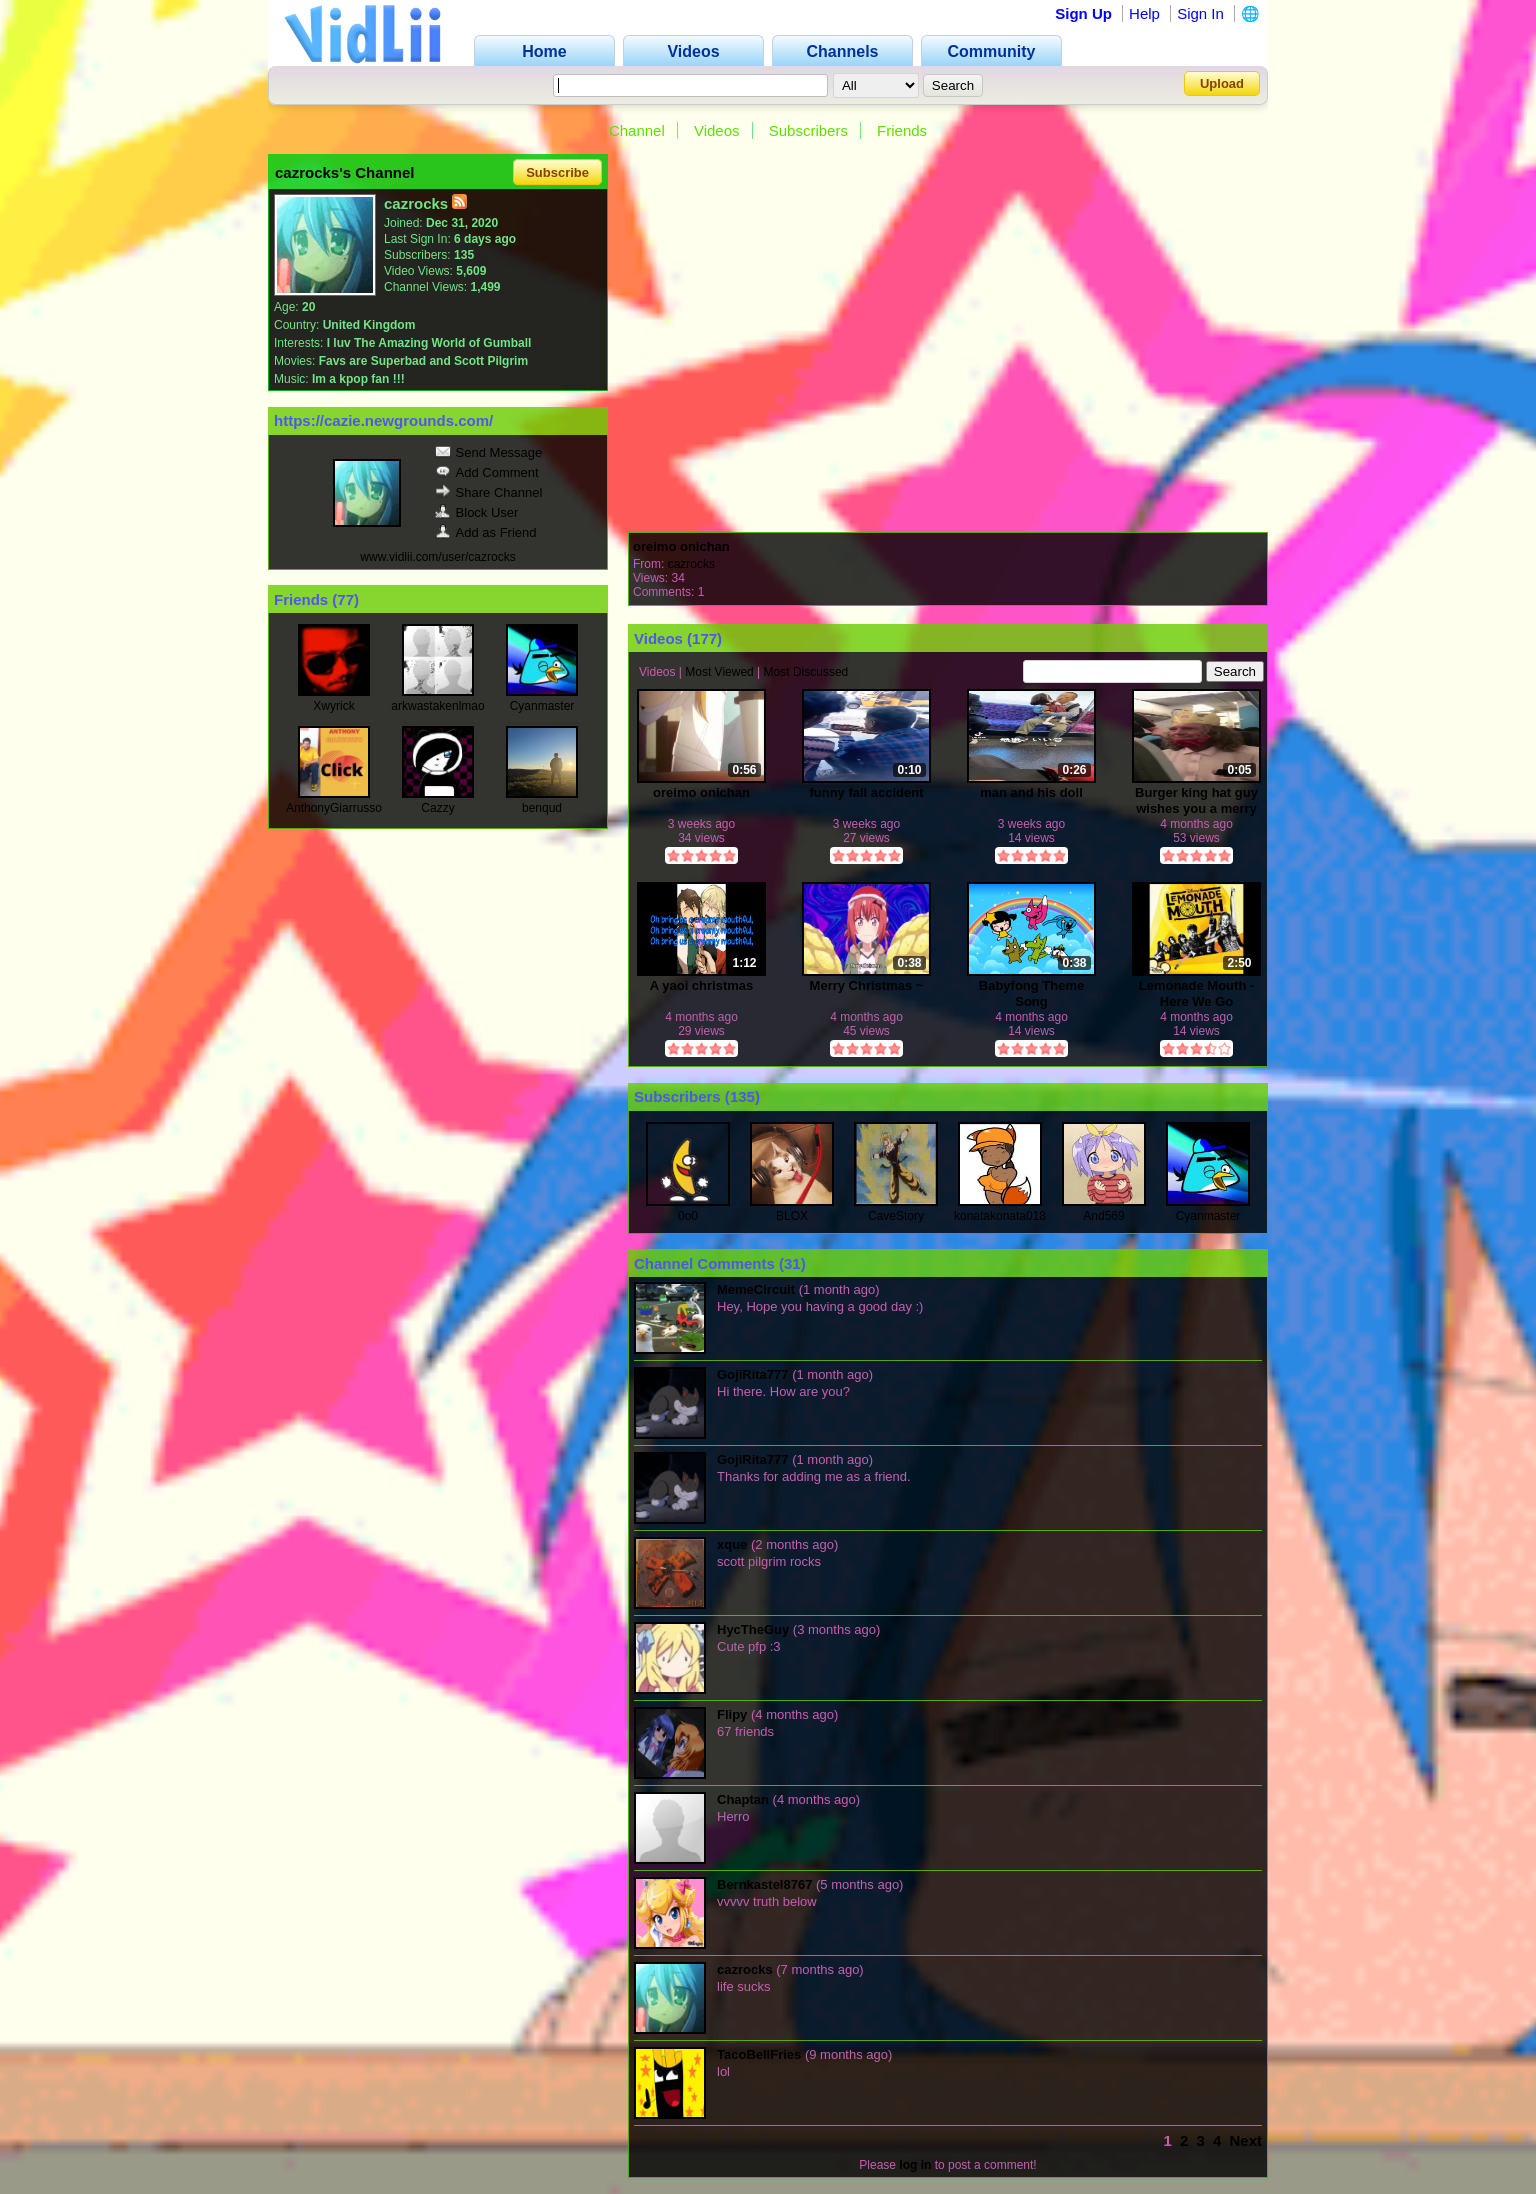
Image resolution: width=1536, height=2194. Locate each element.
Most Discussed (806, 672)
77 (345, 599)
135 (742, 1096)
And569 (1103, 1216)
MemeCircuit (756, 1289)
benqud (542, 808)
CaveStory (896, 1216)
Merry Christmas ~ (867, 985)
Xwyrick (333, 706)
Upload (1222, 83)
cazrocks (691, 564)
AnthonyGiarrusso (334, 808)
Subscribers (808, 130)
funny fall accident (866, 792)
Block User (477, 512)
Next (1245, 2140)
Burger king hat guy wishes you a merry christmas (1196, 800)
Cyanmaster (542, 706)
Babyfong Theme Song (1031, 993)
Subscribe (557, 172)
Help (1144, 13)
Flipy (732, 1714)
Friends (902, 130)
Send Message (489, 452)
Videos (717, 130)
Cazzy (437, 808)
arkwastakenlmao (437, 706)
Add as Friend (486, 532)
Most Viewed (719, 672)
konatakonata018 (1000, 1216)
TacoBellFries (759, 2054)
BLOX (792, 1216)
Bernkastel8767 (764, 1884)
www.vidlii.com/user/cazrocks (437, 557)
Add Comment (487, 472)
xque (732, 1544)
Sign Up (1083, 13)
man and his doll (1031, 792)
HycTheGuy (753, 1629)
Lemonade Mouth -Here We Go (1197, 993)
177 (704, 638)
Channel (637, 130)
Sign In (1200, 13)
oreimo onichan (681, 546)
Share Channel (489, 492)
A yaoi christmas (702, 985)
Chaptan (743, 1799)
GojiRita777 (753, 1374)
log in (915, 2165)
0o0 (688, 1216)
